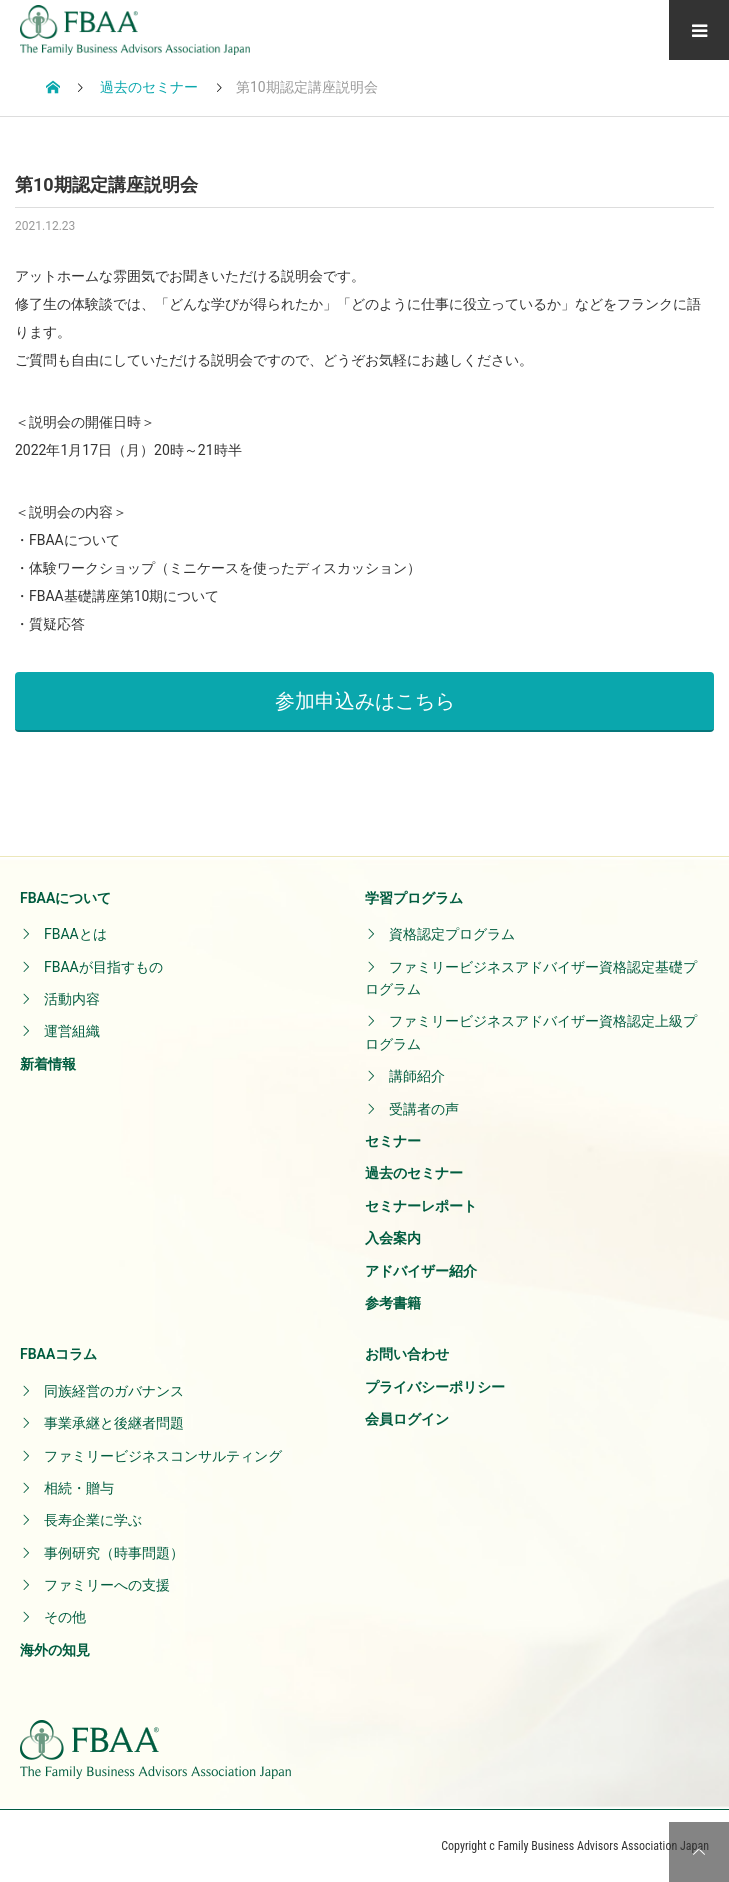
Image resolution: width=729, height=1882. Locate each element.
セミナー (393, 1141)
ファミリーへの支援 (107, 1585)
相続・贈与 (79, 1488)
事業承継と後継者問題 (114, 1423)
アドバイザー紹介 (421, 1271)
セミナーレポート (421, 1206)
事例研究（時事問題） (114, 1553)
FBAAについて (65, 898)
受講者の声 (424, 1109)
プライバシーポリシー (435, 1387)
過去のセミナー (414, 1173)
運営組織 (72, 1031)
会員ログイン (407, 1419)
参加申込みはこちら (365, 701)
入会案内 (393, 1238)
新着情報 (48, 1064)
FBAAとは (75, 934)
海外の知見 (55, 1650)
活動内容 (72, 999)
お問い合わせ (407, 1354)
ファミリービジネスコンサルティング (163, 1456)
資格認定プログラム (452, 934)
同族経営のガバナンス (114, 1391)
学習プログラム (414, 898)
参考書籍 (393, 1303)
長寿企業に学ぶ (93, 1520)
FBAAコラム (58, 1354)
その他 (65, 1617)
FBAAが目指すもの (103, 967)
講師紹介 (417, 1076)
